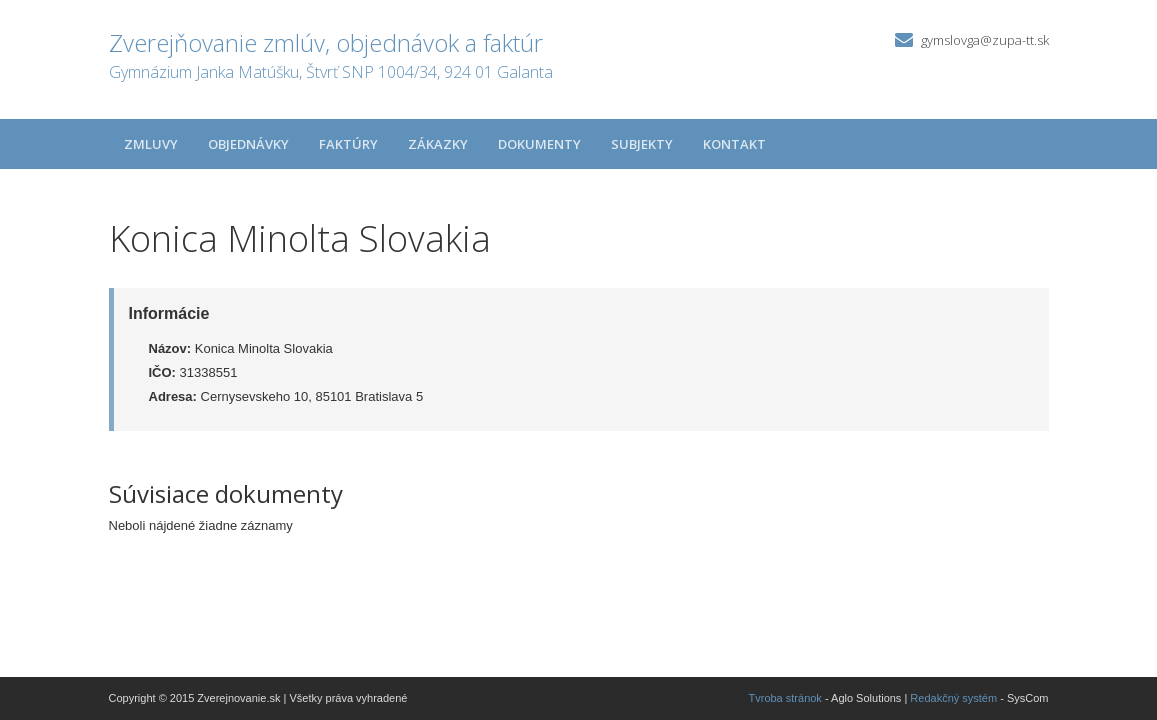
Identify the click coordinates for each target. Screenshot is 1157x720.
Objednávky (248, 144)
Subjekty (642, 144)
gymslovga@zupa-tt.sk (985, 40)
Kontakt (734, 144)
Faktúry (348, 144)
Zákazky (438, 144)
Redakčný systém (953, 698)
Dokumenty (539, 144)
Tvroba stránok (785, 698)
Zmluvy (151, 144)
